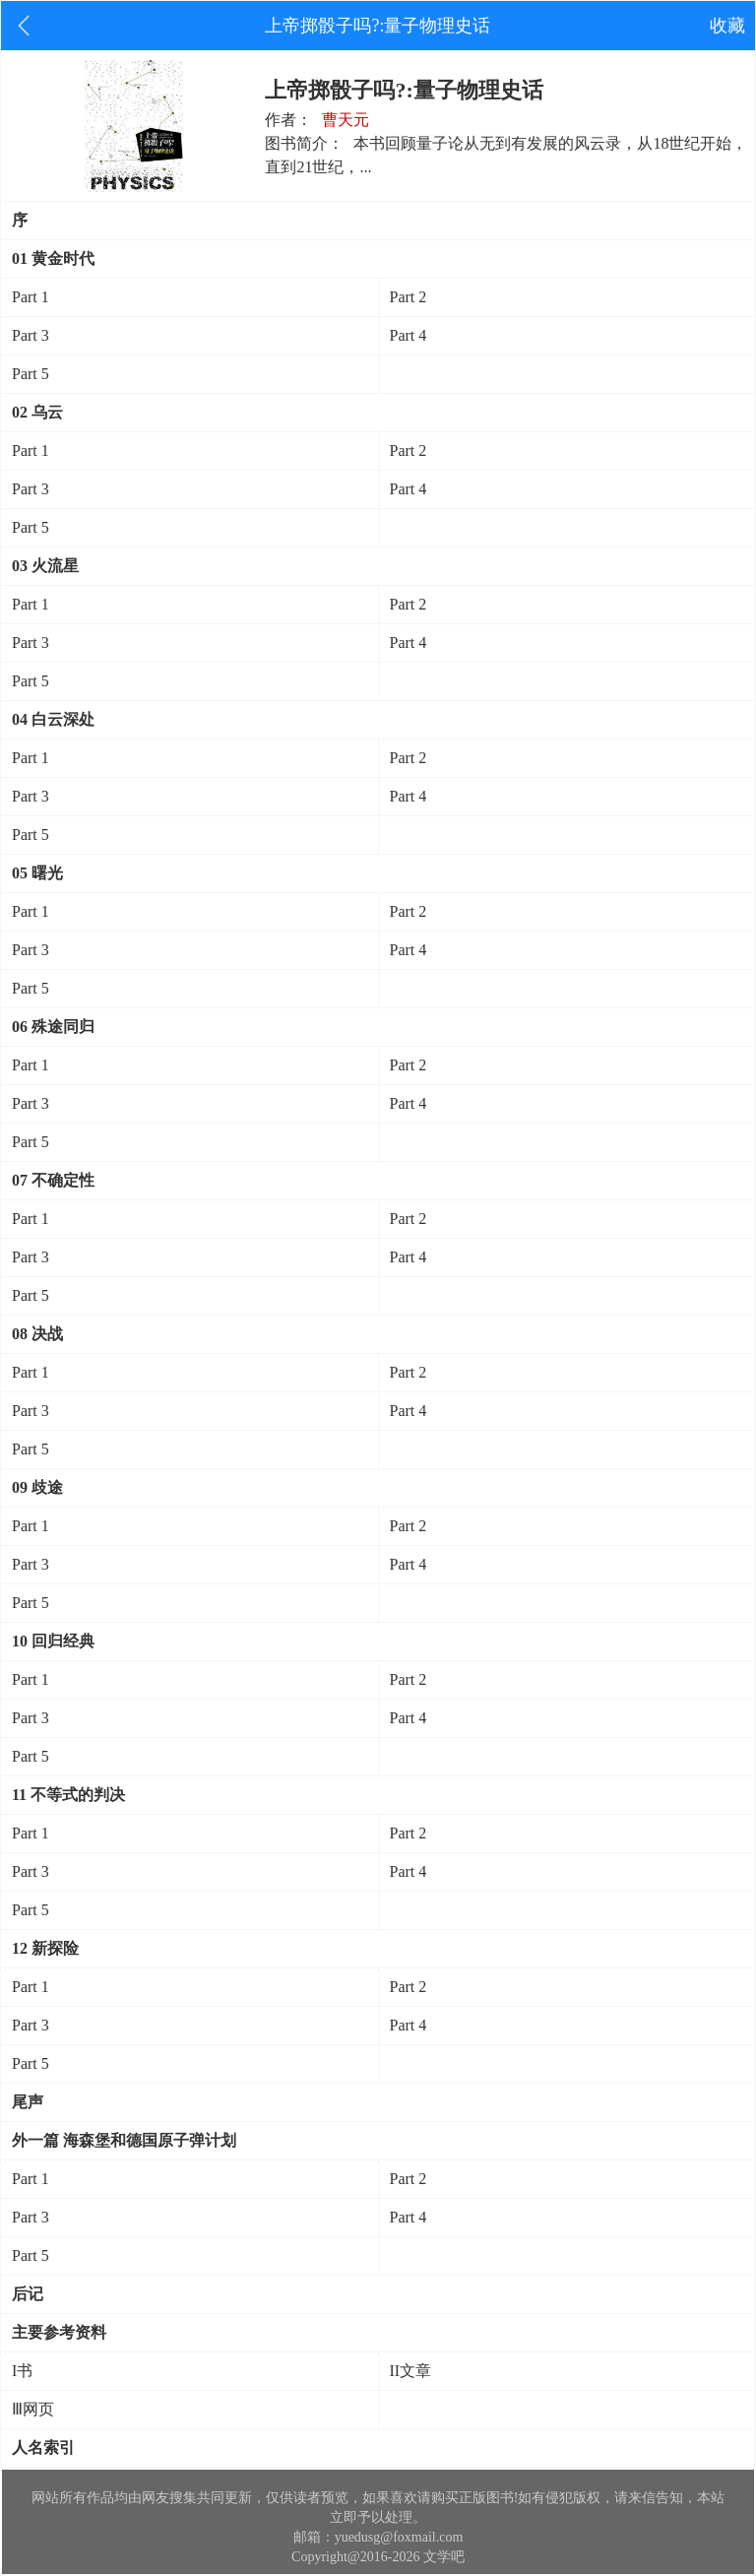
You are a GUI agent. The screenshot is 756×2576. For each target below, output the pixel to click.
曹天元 (345, 119)
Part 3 (30, 335)
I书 (22, 2370)
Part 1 (30, 297)
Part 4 (408, 335)
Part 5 (30, 373)
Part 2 (408, 297)
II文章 (411, 2370)
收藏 (727, 25)
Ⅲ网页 (33, 2409)
